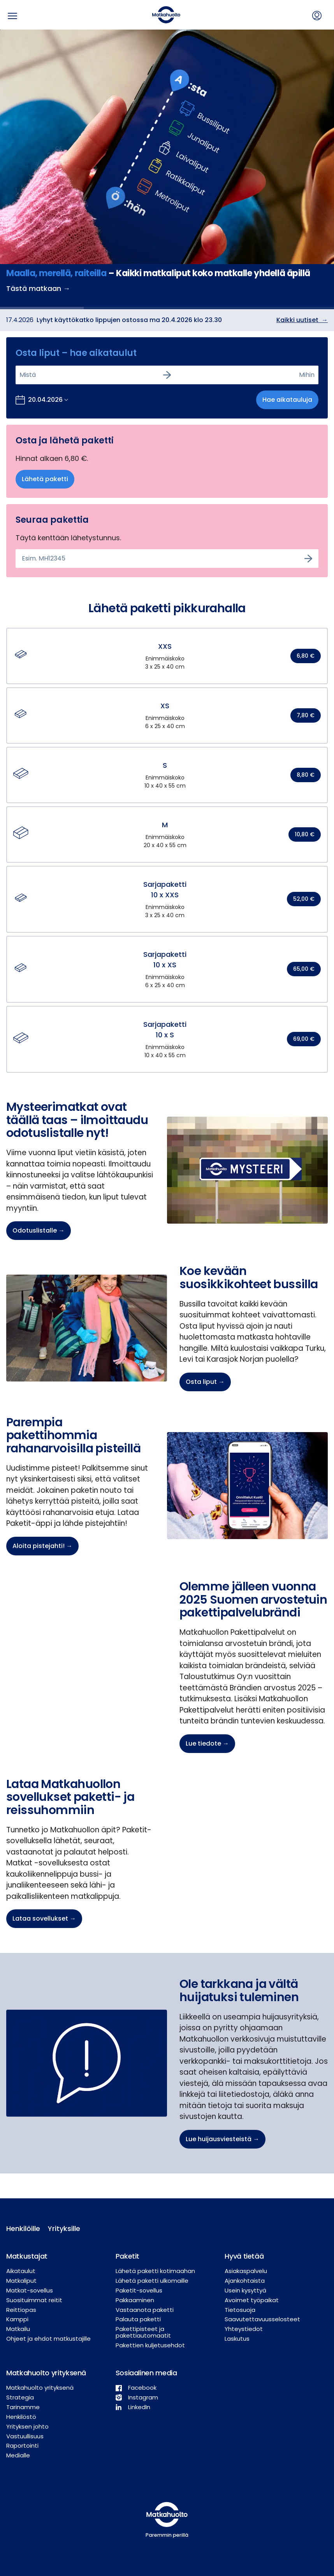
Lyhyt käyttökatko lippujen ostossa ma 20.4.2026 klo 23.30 (129, 319)
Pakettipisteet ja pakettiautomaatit (143, 2332)
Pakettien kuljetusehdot (150, 2345)
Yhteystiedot (244, 2329)
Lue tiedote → (207, 1743)
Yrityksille (62, 2228)
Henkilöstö (21, 2417)
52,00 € (304, 899)
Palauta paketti (138, 2319)
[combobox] (20, 375)
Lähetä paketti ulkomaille (152, 2281)
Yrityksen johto (27, 2426)
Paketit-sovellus (139, 2290)
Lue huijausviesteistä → (222, 2139)
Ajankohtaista (245, 2281)
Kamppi (17, 2319)
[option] (167, 169)
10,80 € (305, 834)
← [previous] (9, 169)
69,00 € (304, 1039)
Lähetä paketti (45, 479)
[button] (167, 656)
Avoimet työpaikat (252, 2300)
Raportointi (22, 2445)
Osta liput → (205, 1381)
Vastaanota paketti (145, 2310)
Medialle (18, 2455)
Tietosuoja (240, 2310)
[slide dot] (42, 308)
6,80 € (306, 656)
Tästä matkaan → (38, 288)
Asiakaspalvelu (246, 2271)
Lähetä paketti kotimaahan (155, 2271)
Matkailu (18, 2329)
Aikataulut (20, 2271)
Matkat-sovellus (29, 2290)
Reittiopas (21, 2310)
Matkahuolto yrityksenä (40, 2387)
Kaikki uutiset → (302, 319)
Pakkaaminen (135, 2300)
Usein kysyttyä (245, 2290)
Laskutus (237, 2338)
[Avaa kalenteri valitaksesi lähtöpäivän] (42, 400)
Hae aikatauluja (287, 399)
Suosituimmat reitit (34, 2300)
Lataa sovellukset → (44, 1918)
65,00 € (304, 969)
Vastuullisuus (25, 2436)
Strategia (20, 2397)
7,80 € (306, 715)
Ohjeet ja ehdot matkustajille (48, 2338)
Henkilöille (20, 2228)
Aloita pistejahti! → (42, 1545)
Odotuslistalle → (38, 1230)
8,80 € (306, 775)
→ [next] (324, 169)
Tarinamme (23, 2407)
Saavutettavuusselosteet (262, 2319)
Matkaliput (21, 2281)
